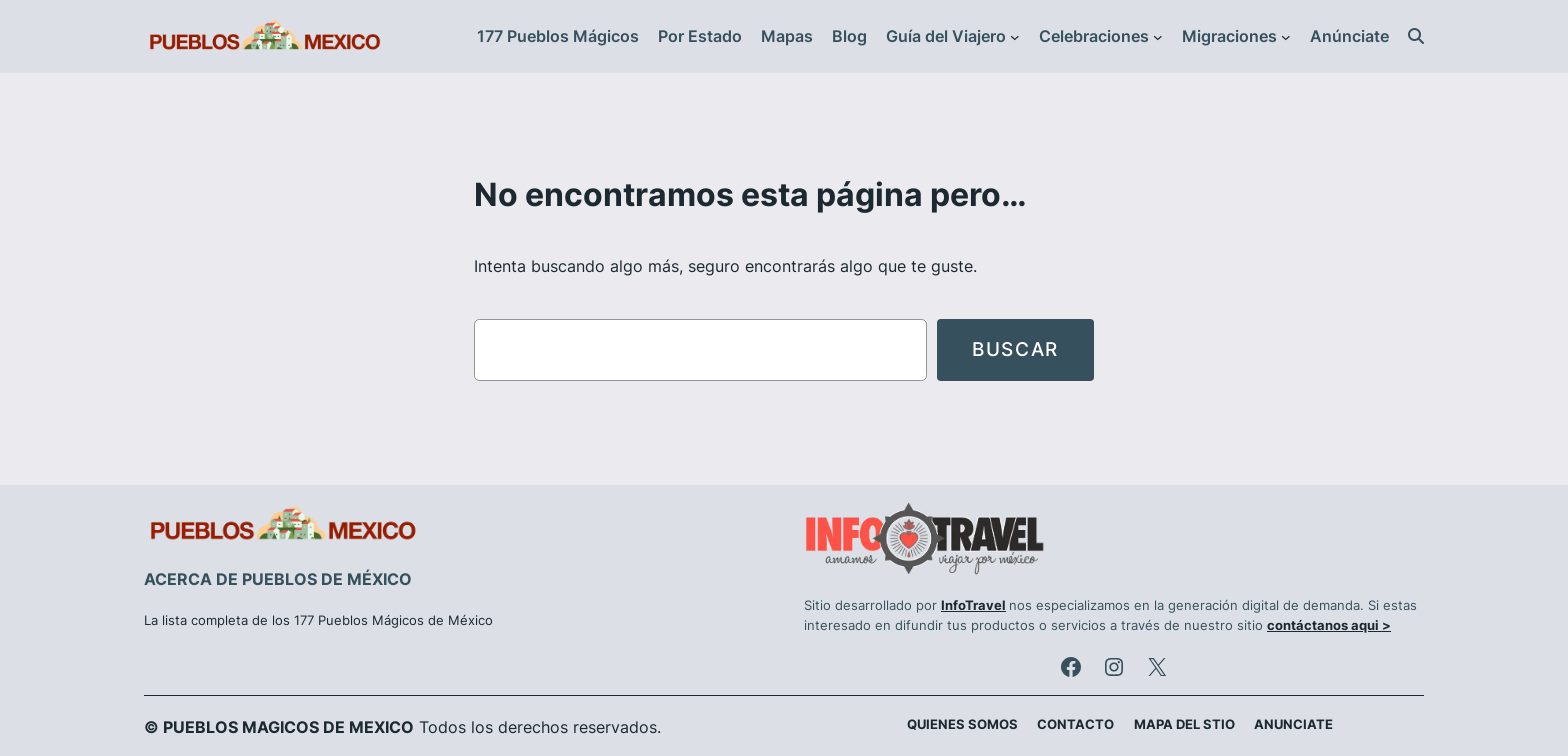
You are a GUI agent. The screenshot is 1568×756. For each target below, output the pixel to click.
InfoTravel (973, 605)
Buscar (1015, 349)
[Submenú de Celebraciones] (1158, 37)
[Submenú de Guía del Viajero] (1015, 37)
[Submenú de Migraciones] (1286, 37)
